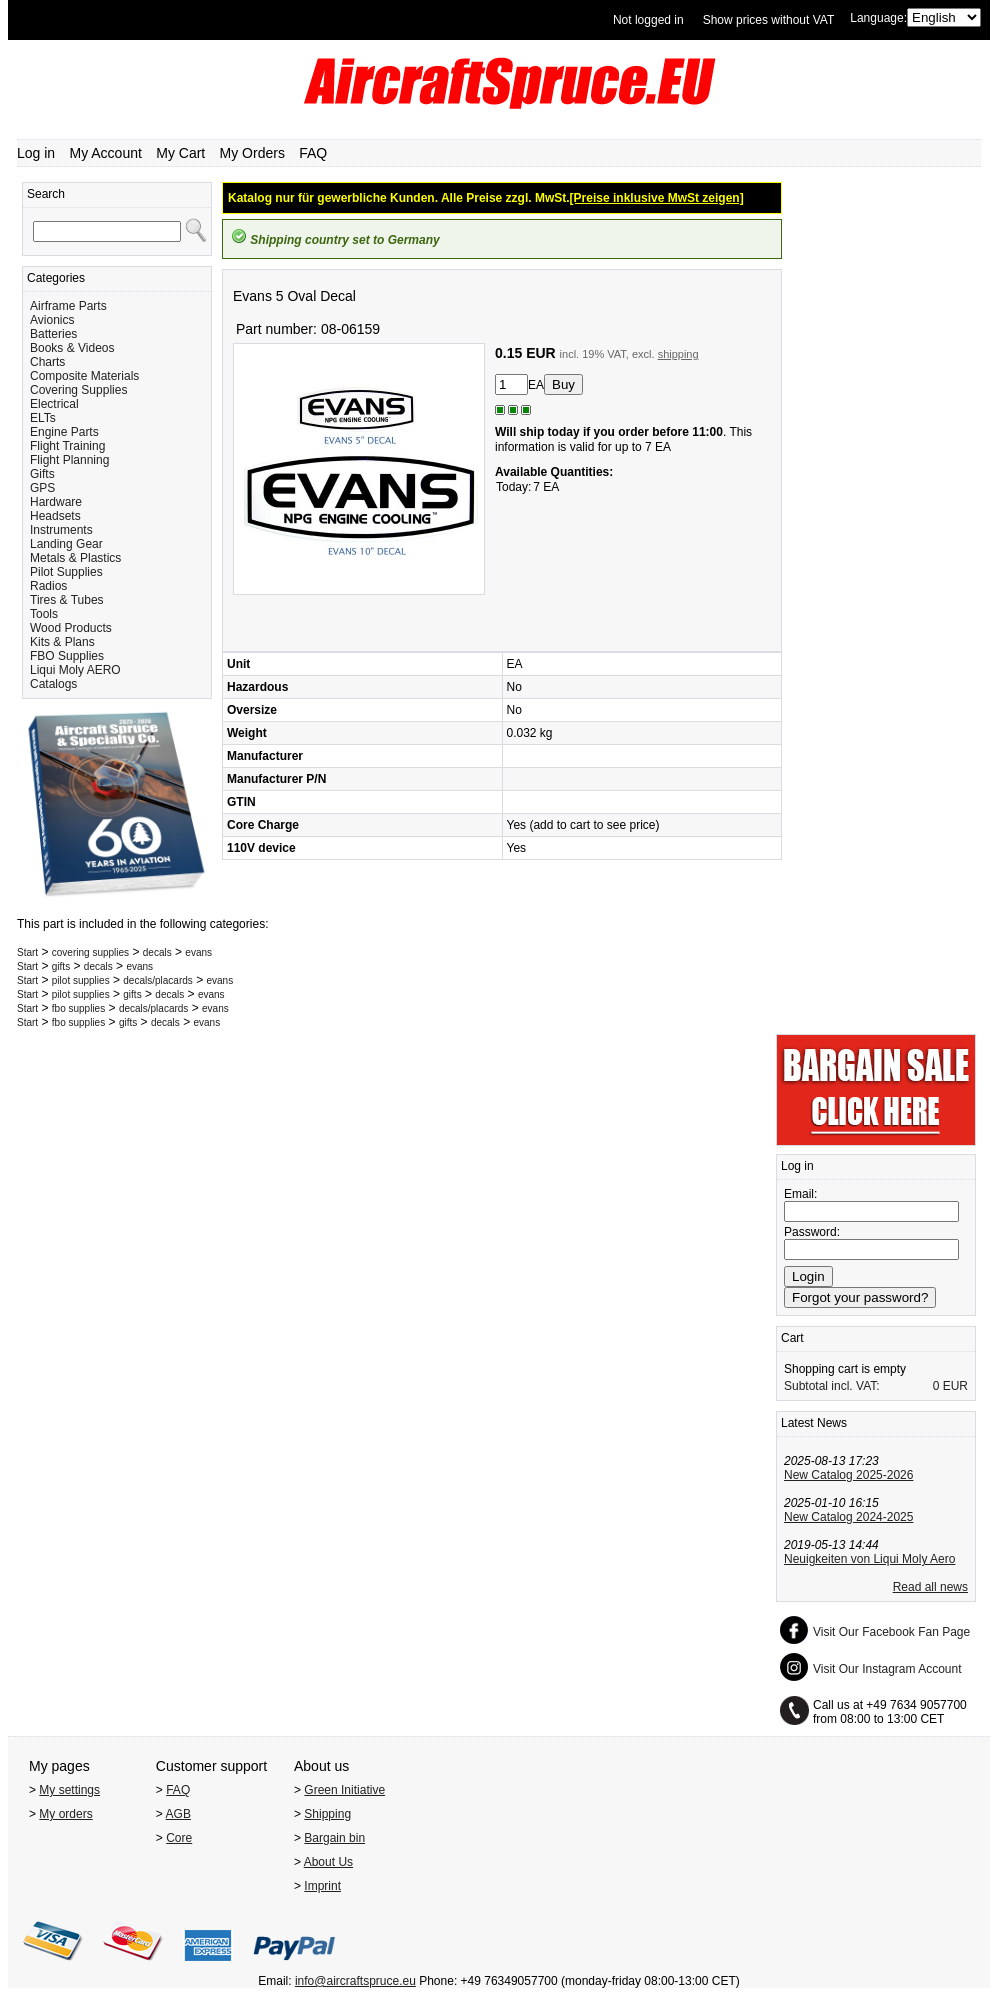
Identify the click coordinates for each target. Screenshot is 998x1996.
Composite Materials (84, 376)
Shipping (327, 1814)
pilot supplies (81, 980)
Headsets (55, 516)
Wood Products (71, 628)
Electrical (54, 404)
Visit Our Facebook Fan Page (891, 1632)
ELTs (43, 418)
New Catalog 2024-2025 (848, 1517)
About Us (328, 1862)
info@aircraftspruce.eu (355, 1981)
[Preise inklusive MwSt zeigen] (657, 198)
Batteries (53, 334)
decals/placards (157, 980)
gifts (61, 966)
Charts (47, 362)
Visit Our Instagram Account (887, 1669)
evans (198, 952)
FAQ (313, 153)
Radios (48, 586)
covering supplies (90, 952)
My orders (65, 1814)
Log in (36, 153)
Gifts (42, 474)
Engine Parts (64, 432)
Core (179, 1838)
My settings (69, 1790)
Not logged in (648, 20)
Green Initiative (344, 1790)
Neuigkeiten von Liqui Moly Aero (869, 1559)
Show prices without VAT (769, 20)
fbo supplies (78, 1008)
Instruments (61, 530)
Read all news (930, 1587)
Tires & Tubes (67, 600)
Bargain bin (334, 1838)
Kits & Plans (62, 642)
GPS (42, 488)
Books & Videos (72, 348)
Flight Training (67, 446)
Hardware (56, 502)
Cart (792, 1338)
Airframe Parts (68, 306)
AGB (178, 1814)
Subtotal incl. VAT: (832, 1386)
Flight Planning (69, 460)
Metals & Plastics (75, 558)
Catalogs (53, 684)
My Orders (252, 153)
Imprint (322, 1886)
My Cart (180, 153)
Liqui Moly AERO (75, 670)
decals (157, 952)
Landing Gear (66, 544)
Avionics (52, 320)
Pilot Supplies (66, 572)
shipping (678, 354)
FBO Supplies (67, 656)
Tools (44, 614)
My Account (106, 153)
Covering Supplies (78, 390)
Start (27, 952)
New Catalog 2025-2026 (848, 1475)
